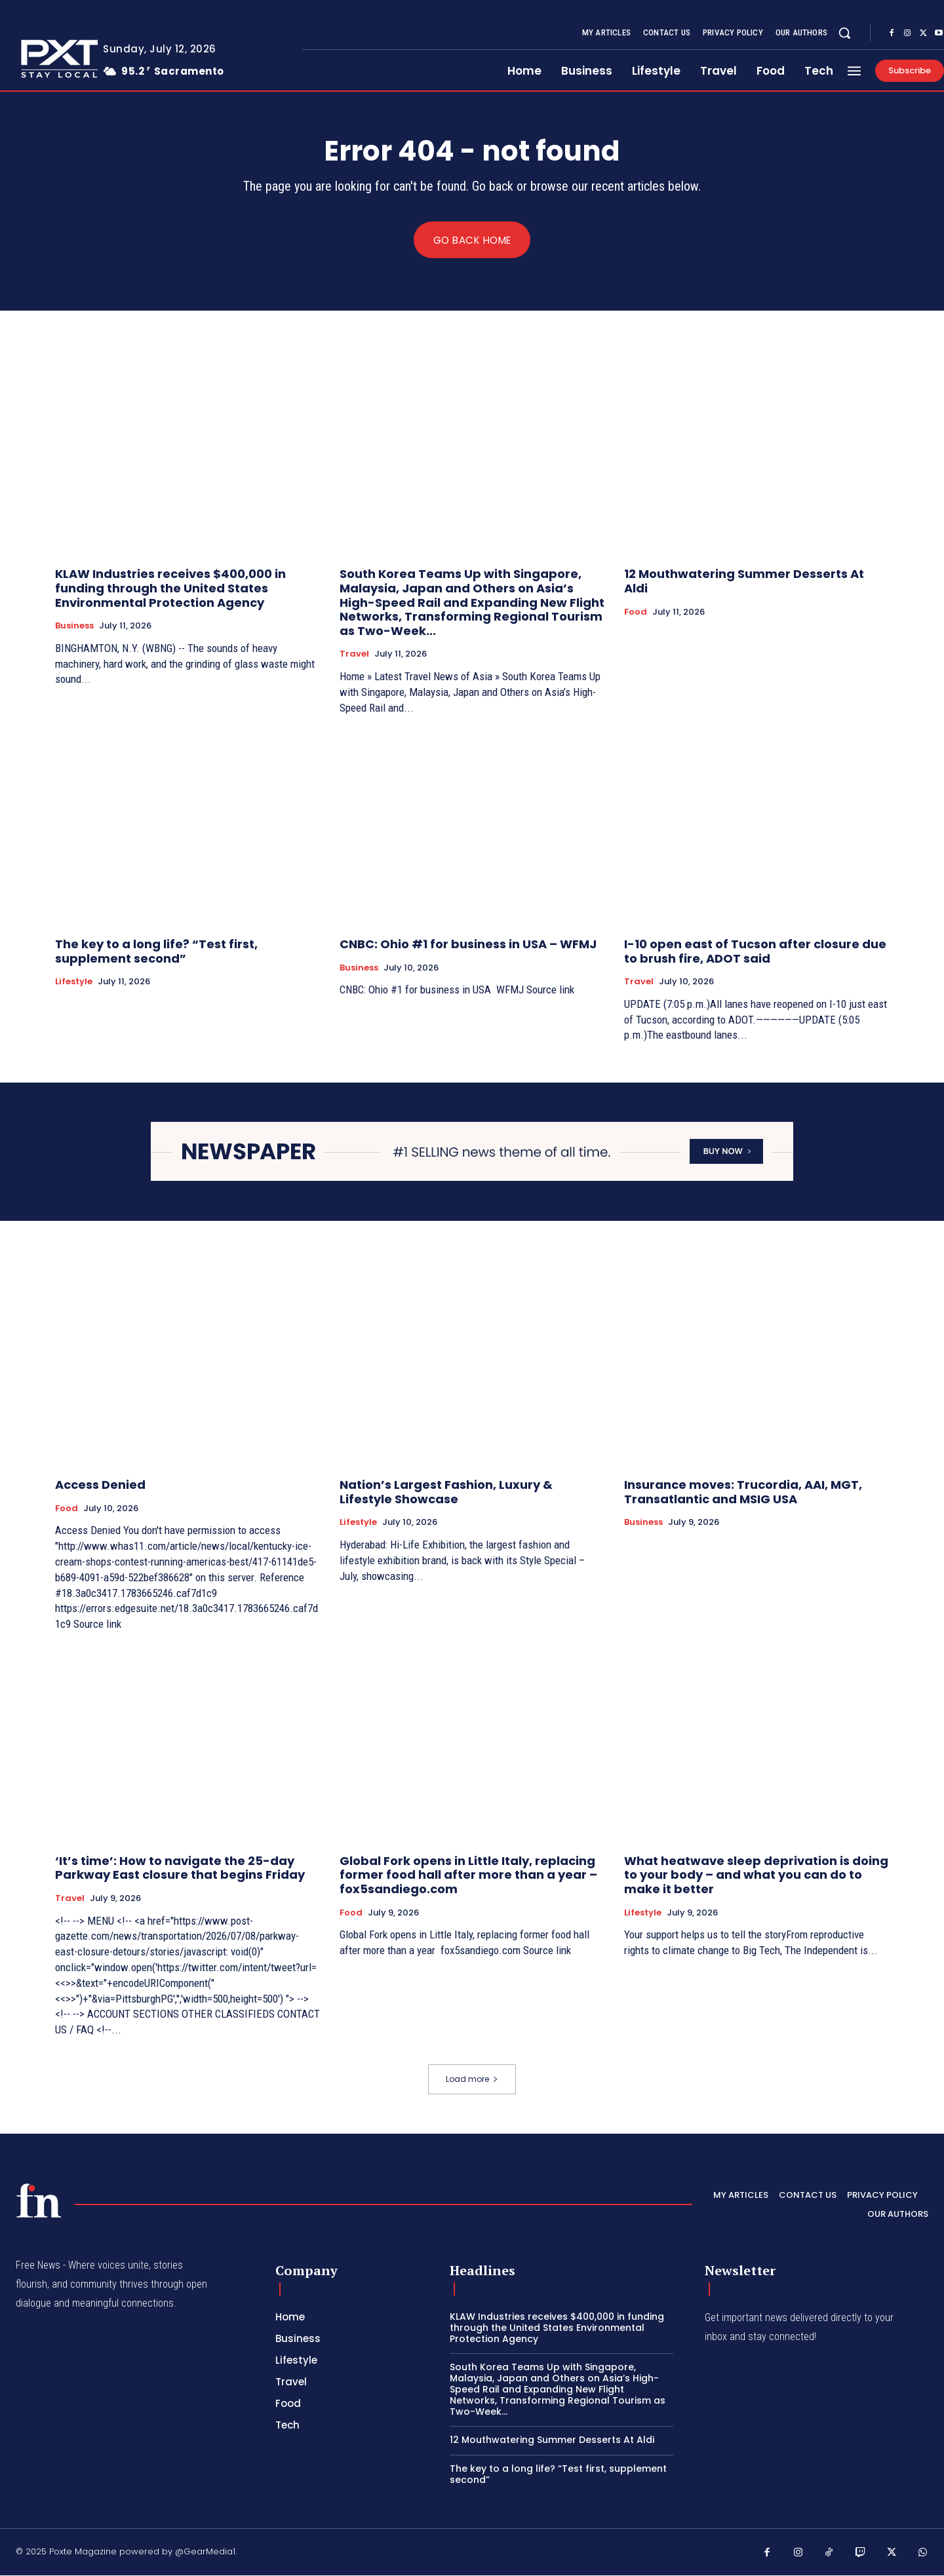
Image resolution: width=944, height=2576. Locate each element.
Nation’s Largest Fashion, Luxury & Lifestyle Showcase (446, 1492)
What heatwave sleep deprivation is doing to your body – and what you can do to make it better (756, 1875)
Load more (472, 2079)
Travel (354, 654)
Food (635, 612)
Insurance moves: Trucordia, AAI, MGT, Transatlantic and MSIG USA (743, 1492)
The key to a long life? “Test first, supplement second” (156, 951)
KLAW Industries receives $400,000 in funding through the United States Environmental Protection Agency (170, 588)
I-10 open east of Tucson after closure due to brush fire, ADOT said (755, 951)
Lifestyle (73, 982)
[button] (844, 32)
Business (74, 626)
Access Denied (100, 1485)
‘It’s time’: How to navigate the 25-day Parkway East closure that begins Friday (180, 1868)
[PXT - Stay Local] (39, 2201)
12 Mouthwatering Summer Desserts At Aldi (744, 581)
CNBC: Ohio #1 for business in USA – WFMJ (468, 944)
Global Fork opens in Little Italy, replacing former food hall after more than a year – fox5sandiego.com (468, 1875)
